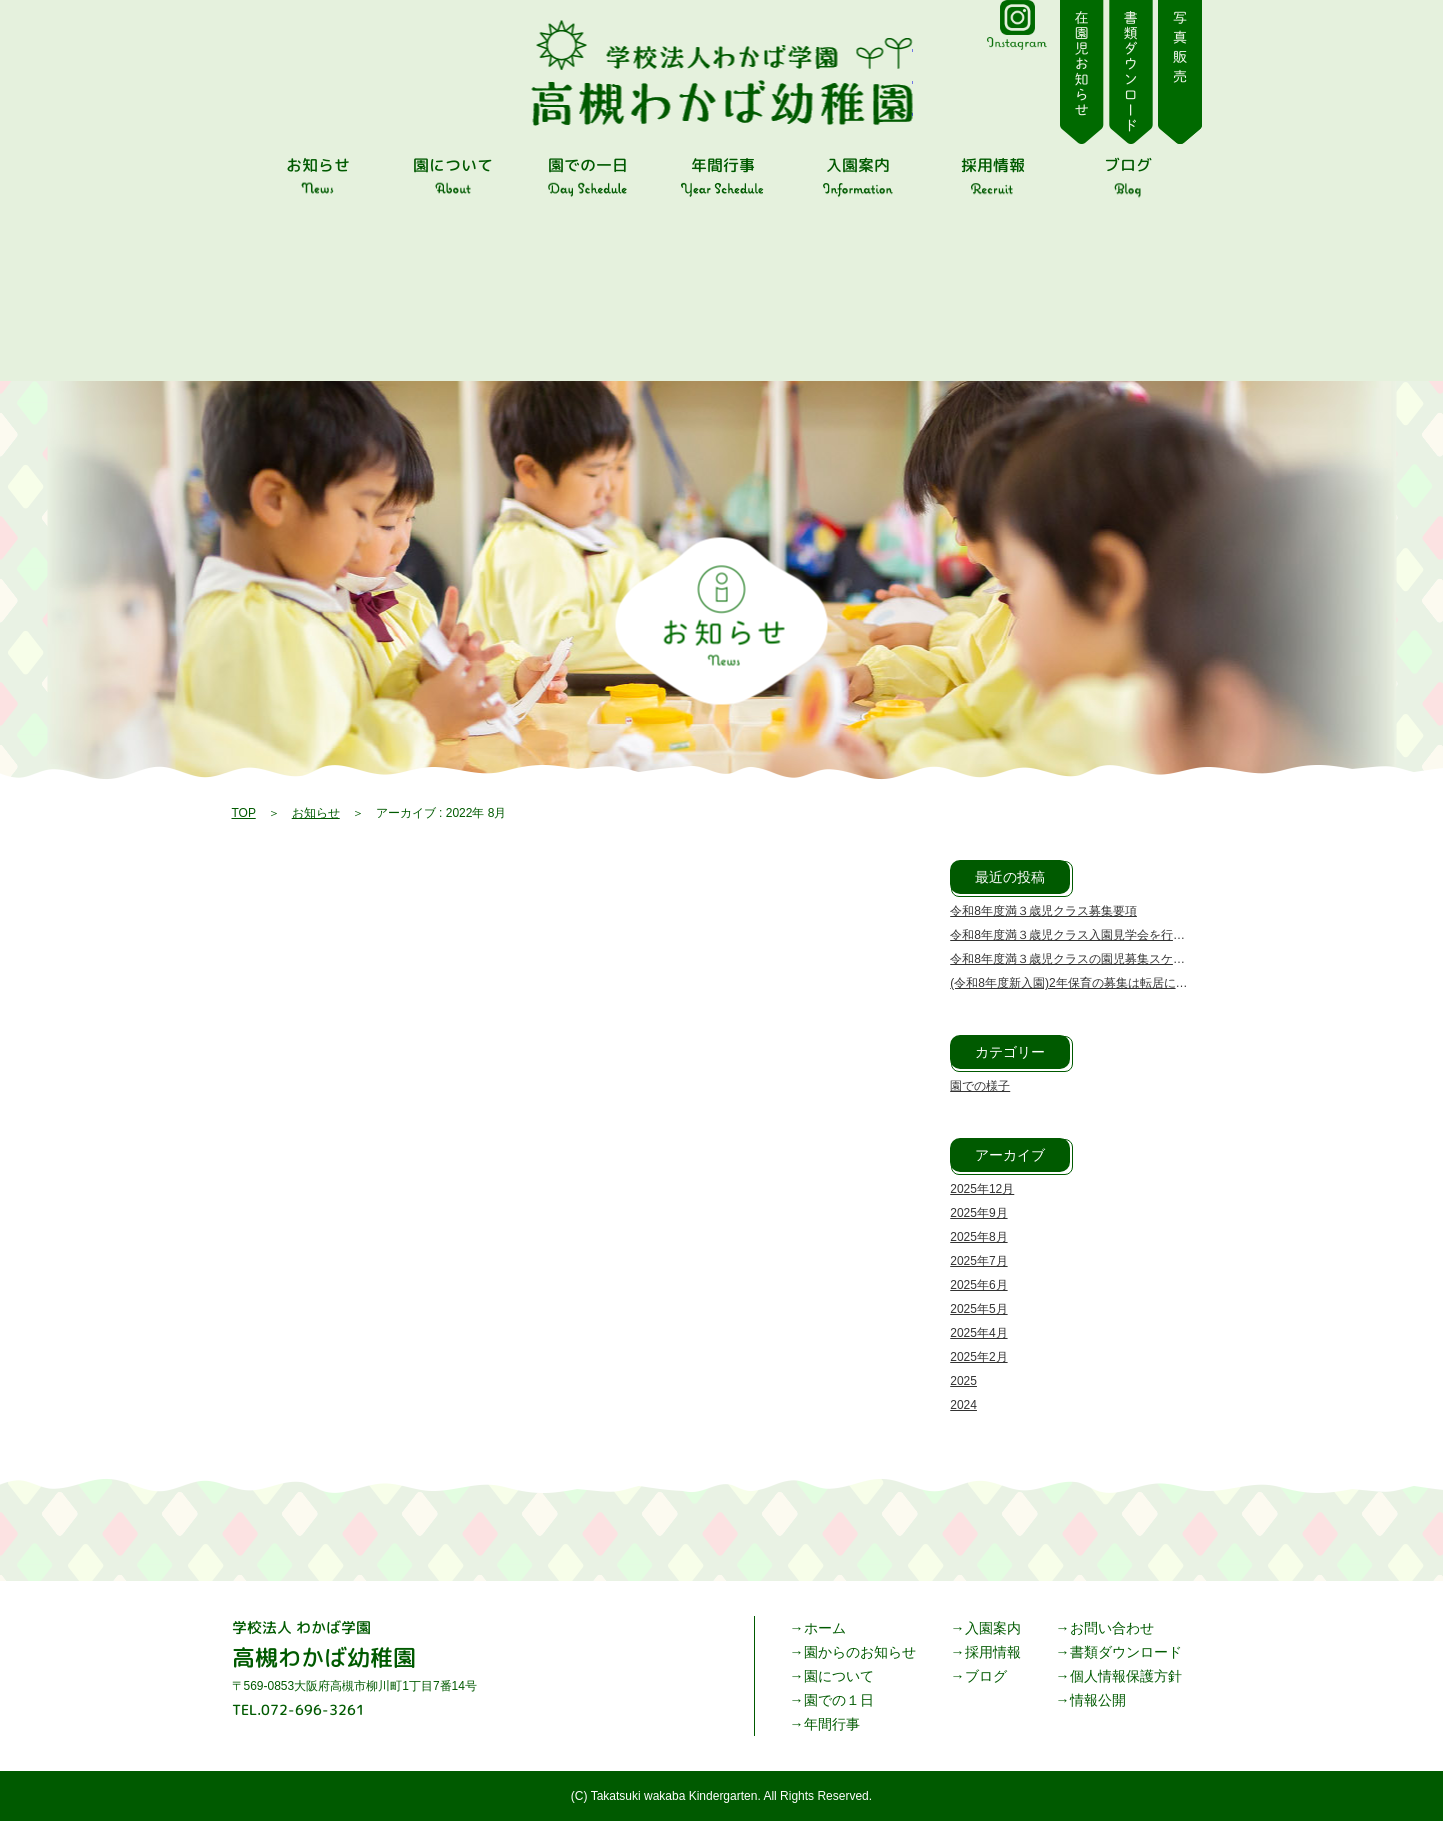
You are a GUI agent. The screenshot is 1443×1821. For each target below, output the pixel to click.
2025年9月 (978, 1213)
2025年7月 (978, 1261)
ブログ (986, 1676)
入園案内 (993, 1628)
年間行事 (832, 1724)
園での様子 (980, 1086)
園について (839, 1676)
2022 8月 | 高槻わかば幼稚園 (721, 73)
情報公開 (1098, 1700)
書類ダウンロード (1126, 1652)
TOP (244, 813)
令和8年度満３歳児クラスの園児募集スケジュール (1085, 959)
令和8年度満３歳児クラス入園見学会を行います (1079, 935)
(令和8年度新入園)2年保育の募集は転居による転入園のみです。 (1122, 983)
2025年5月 (978, 1309)
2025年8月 (978, 1237)
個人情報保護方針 (1126, 1676)
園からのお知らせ (860, 1652)
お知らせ (316, 813)
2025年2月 (978, 1357)
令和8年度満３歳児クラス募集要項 (1043, 911)
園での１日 (839, 1700)
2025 (963, 1381)
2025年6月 (978, 1285)
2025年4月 (978, 1333)
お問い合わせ (1112, 1628)
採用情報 (993, 1652)
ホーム (825, 1628)
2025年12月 (982, 1189)
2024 (963, 1405)
